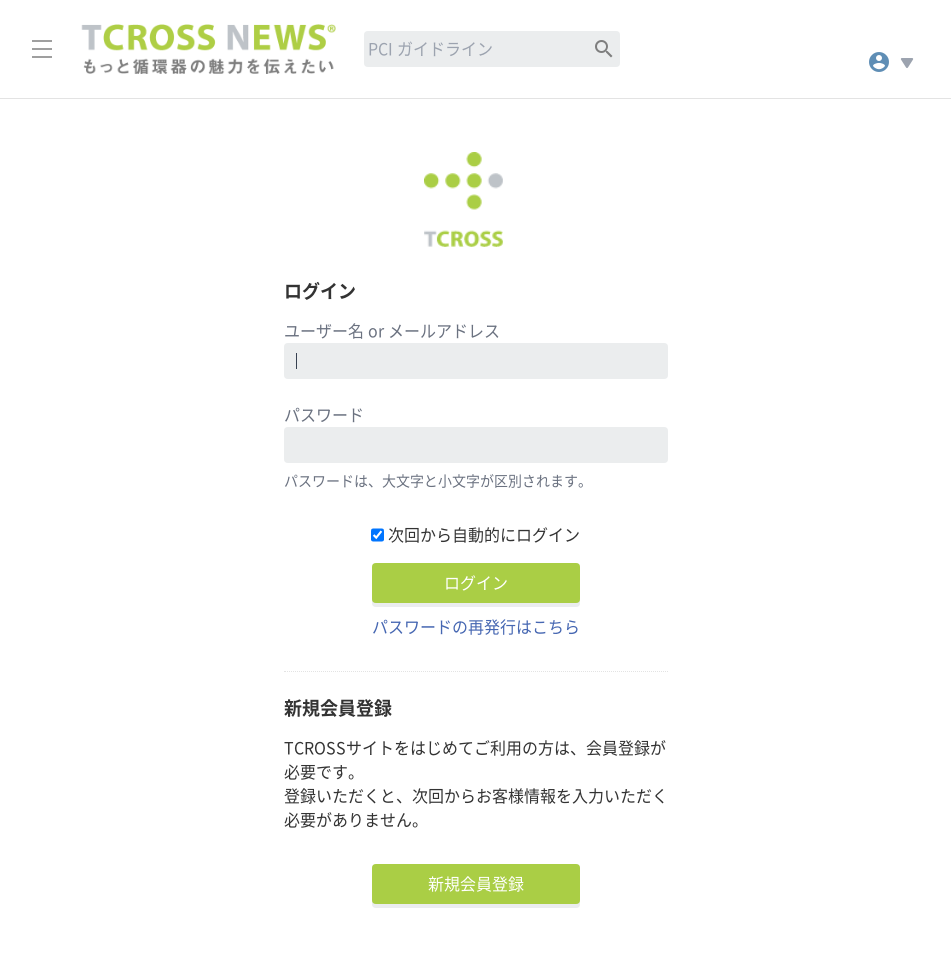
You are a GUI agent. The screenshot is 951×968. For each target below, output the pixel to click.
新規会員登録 (476, 884)
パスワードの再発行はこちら (476, 627)
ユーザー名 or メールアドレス (392, 331)
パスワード (324, 415)
